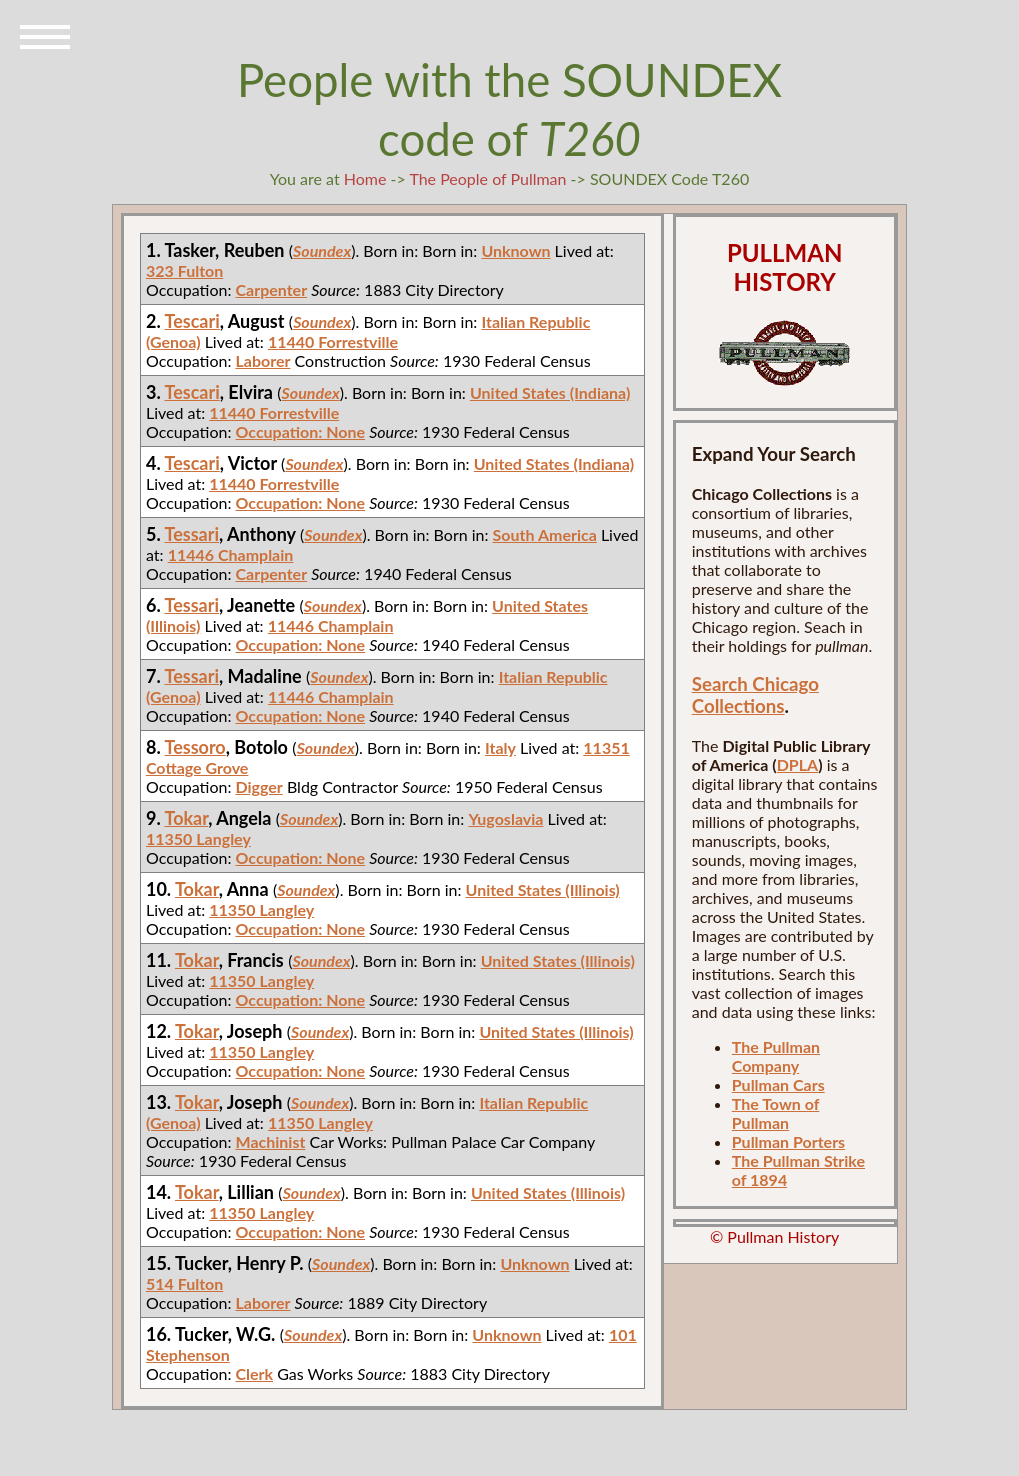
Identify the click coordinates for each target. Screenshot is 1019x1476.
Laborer (262, 360)
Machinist (270, 1141)
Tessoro (195, 747)
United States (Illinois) (543, 889)
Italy (500, 747)
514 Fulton (184, 1283)
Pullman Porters (788, 1141)
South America (545, 534)
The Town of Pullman (776, 1113)
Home (365, 178)
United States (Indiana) (550, 392)
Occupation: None (300, 431)
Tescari (192, 321)
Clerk (254, 1373)
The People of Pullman (487, 178)
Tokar (187, 818)
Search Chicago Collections (755, 695)
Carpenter (271, 289)
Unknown (515, 250)
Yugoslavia (505, 818)
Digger (258, 786)
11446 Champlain (231, 554)
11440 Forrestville (333, 341)
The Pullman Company (776, 1056)
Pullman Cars (778, 1084)
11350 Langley (198, 838)
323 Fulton (184, 270)
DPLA (798, 764)
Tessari (192, 534)
